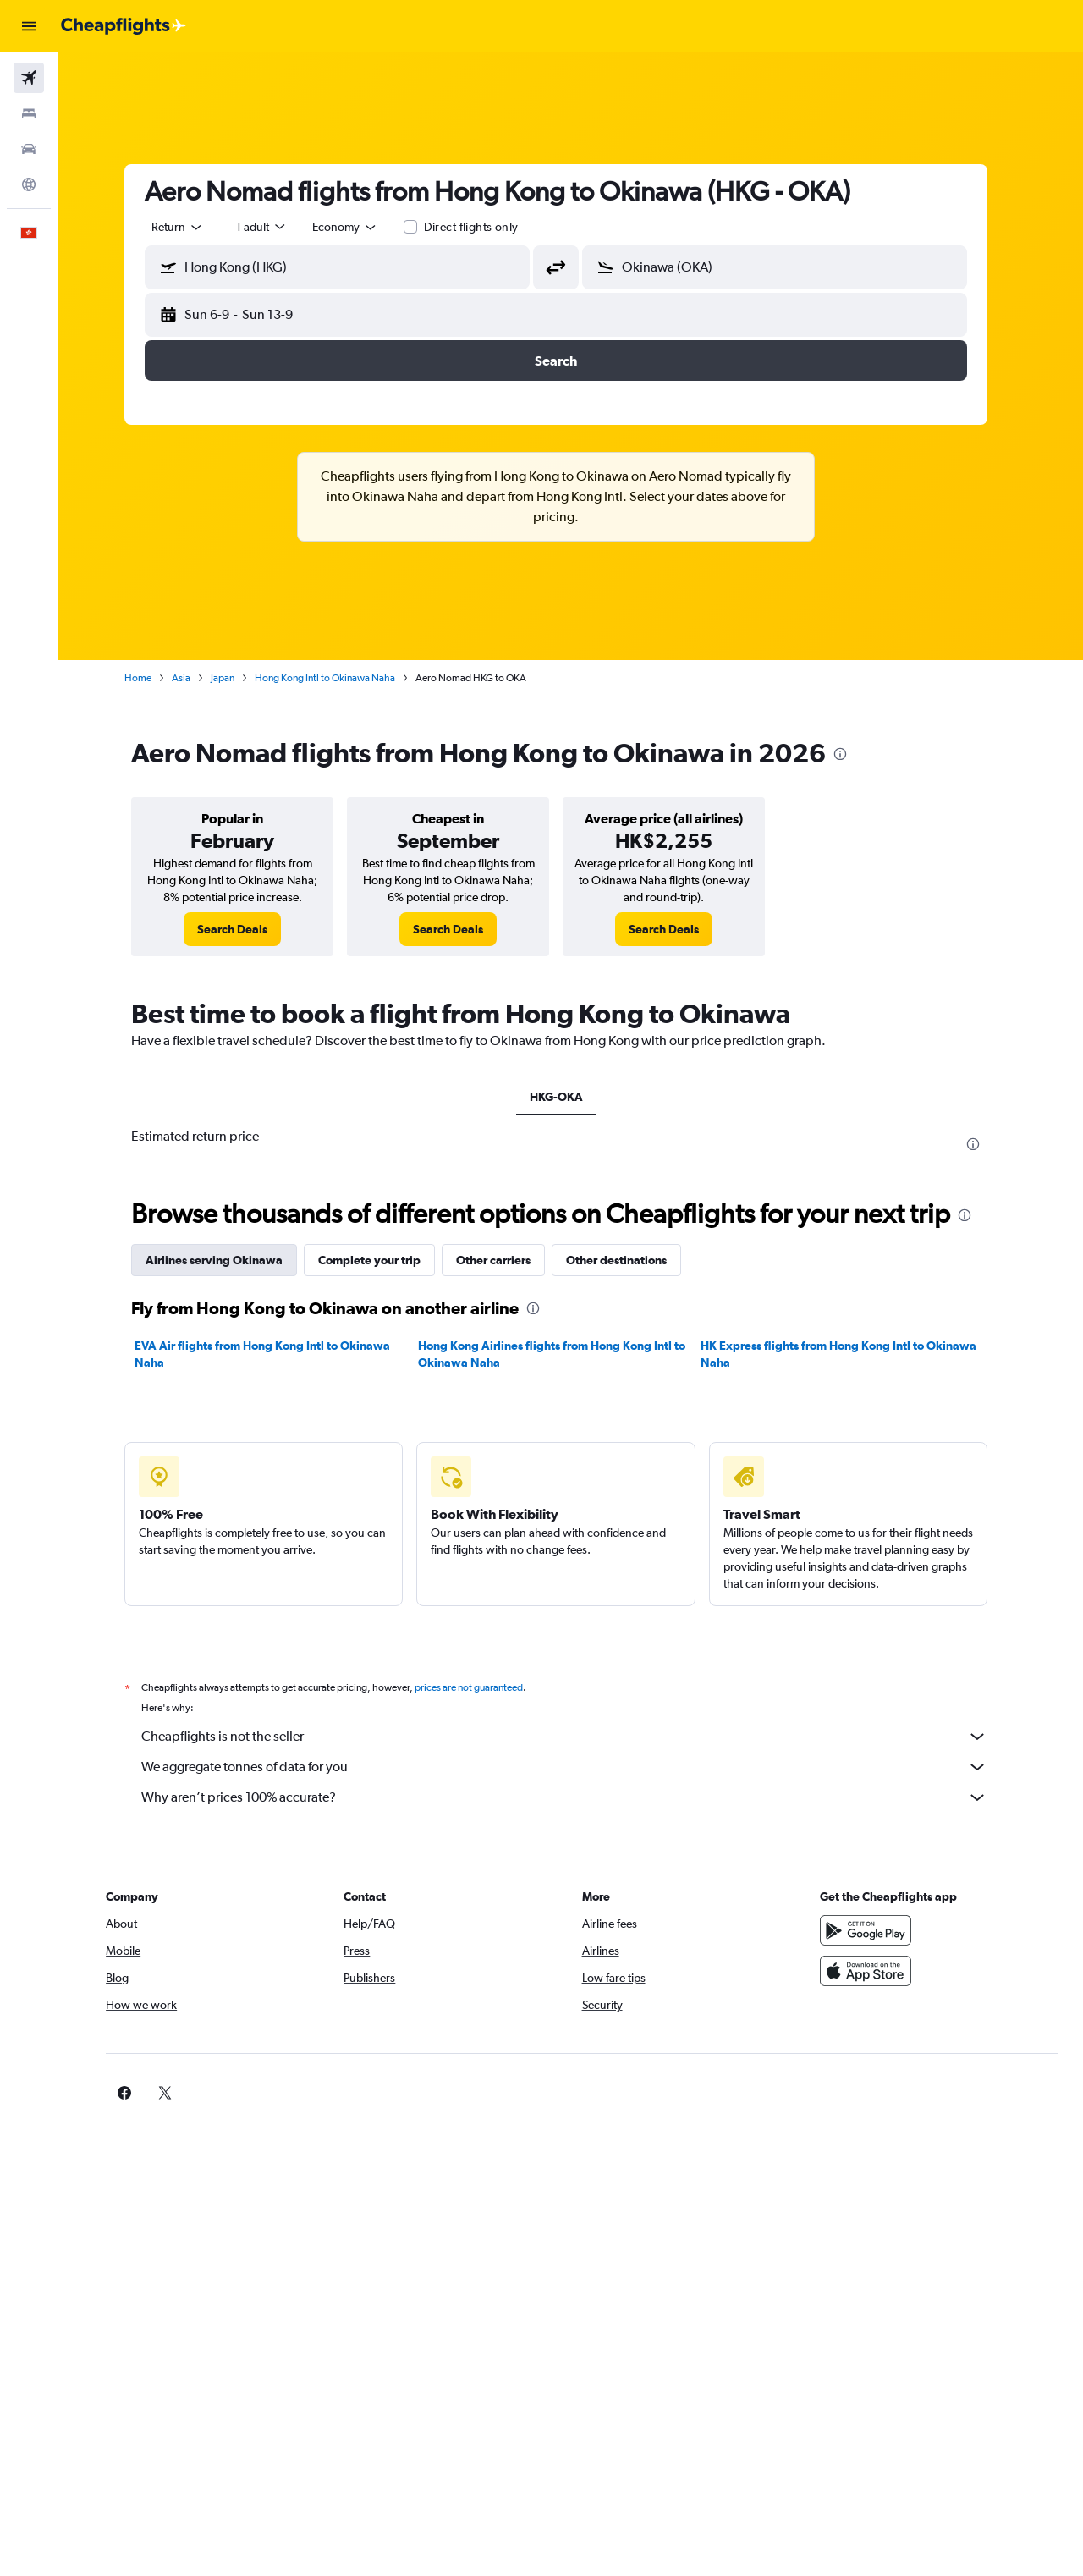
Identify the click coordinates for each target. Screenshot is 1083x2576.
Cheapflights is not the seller (580, 1736)
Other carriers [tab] (508, 1260)
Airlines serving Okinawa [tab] (229, 1260)
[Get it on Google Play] (875, 1930)
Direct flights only (485, 227)
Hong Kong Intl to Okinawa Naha (340, 678)
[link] (247, 929)
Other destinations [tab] (631, 1260)
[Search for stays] (29, 113)
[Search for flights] (29, 78)
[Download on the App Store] (875, 1971)
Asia (196, 678)
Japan (238, 678)
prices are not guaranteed (484, 1687)
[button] (28, 26)
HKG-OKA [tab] (570, 1097)
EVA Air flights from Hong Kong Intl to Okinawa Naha (277, 1354)
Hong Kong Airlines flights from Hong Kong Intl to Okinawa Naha (566, 1354)
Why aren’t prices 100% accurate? (580, 1797)
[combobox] (193, 226)
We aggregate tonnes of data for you (580, 1767)
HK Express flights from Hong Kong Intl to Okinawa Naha (854, 1354)
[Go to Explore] (29, 184)
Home (153, 678)
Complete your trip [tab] (384, 1260)
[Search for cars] (29, 149)
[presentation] (855, 754)
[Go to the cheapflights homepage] (123, 26)
